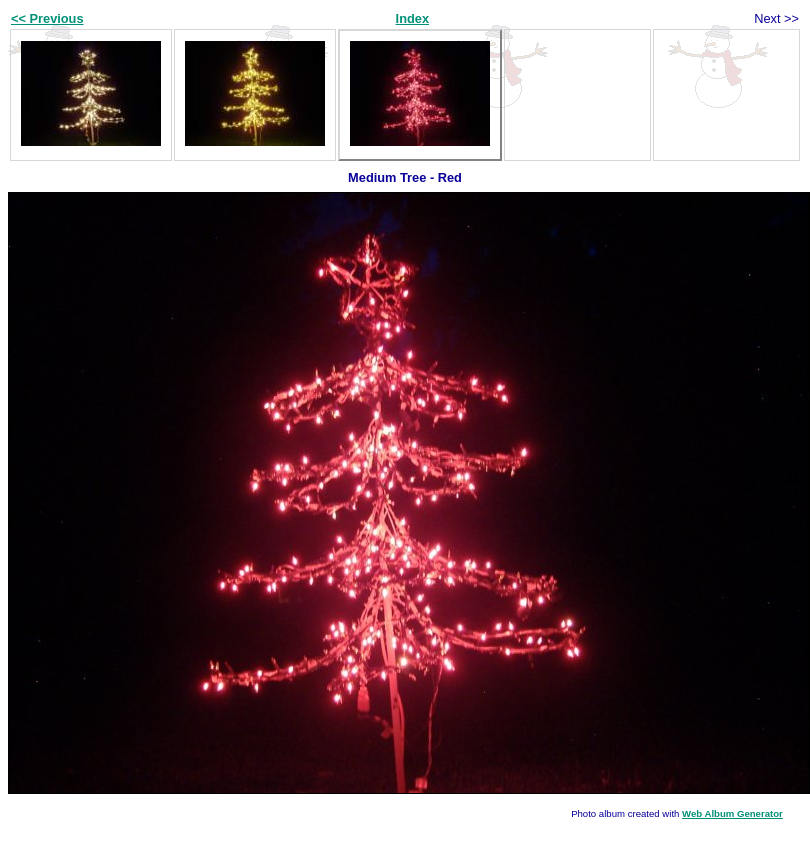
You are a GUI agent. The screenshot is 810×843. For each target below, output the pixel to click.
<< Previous (47, 18)
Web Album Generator (732, 813)
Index (412, 18)
